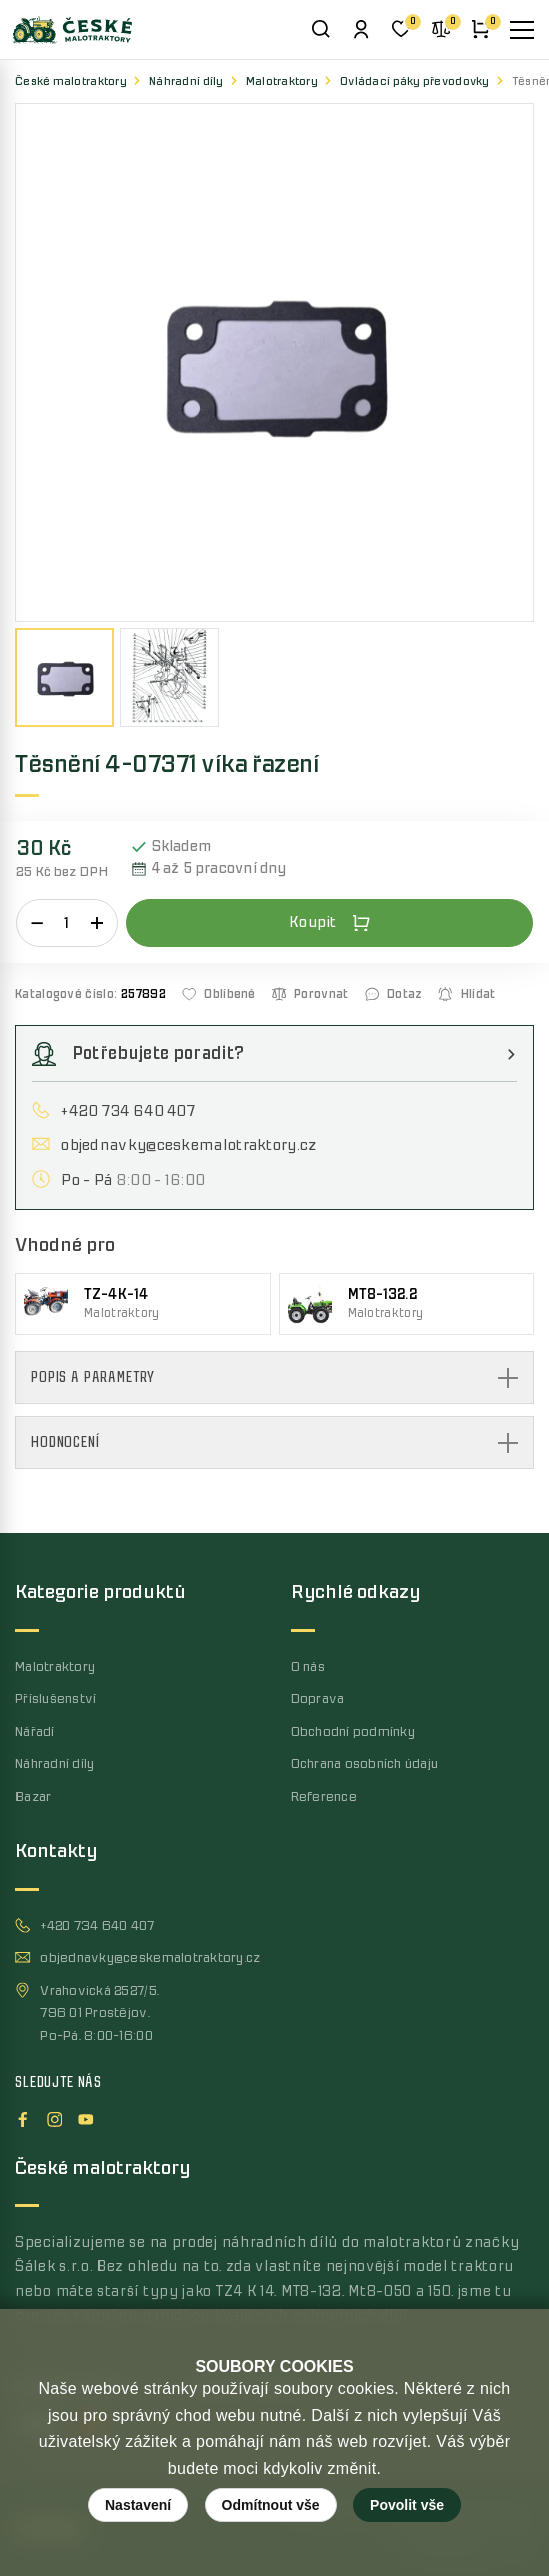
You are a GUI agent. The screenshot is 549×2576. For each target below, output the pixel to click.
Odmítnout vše (271, 2505)
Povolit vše (407, 2505)
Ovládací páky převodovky (415, 81)
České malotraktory (71, 81)
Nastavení (138, 2505)
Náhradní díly (186, 81)
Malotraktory (282, 81)
